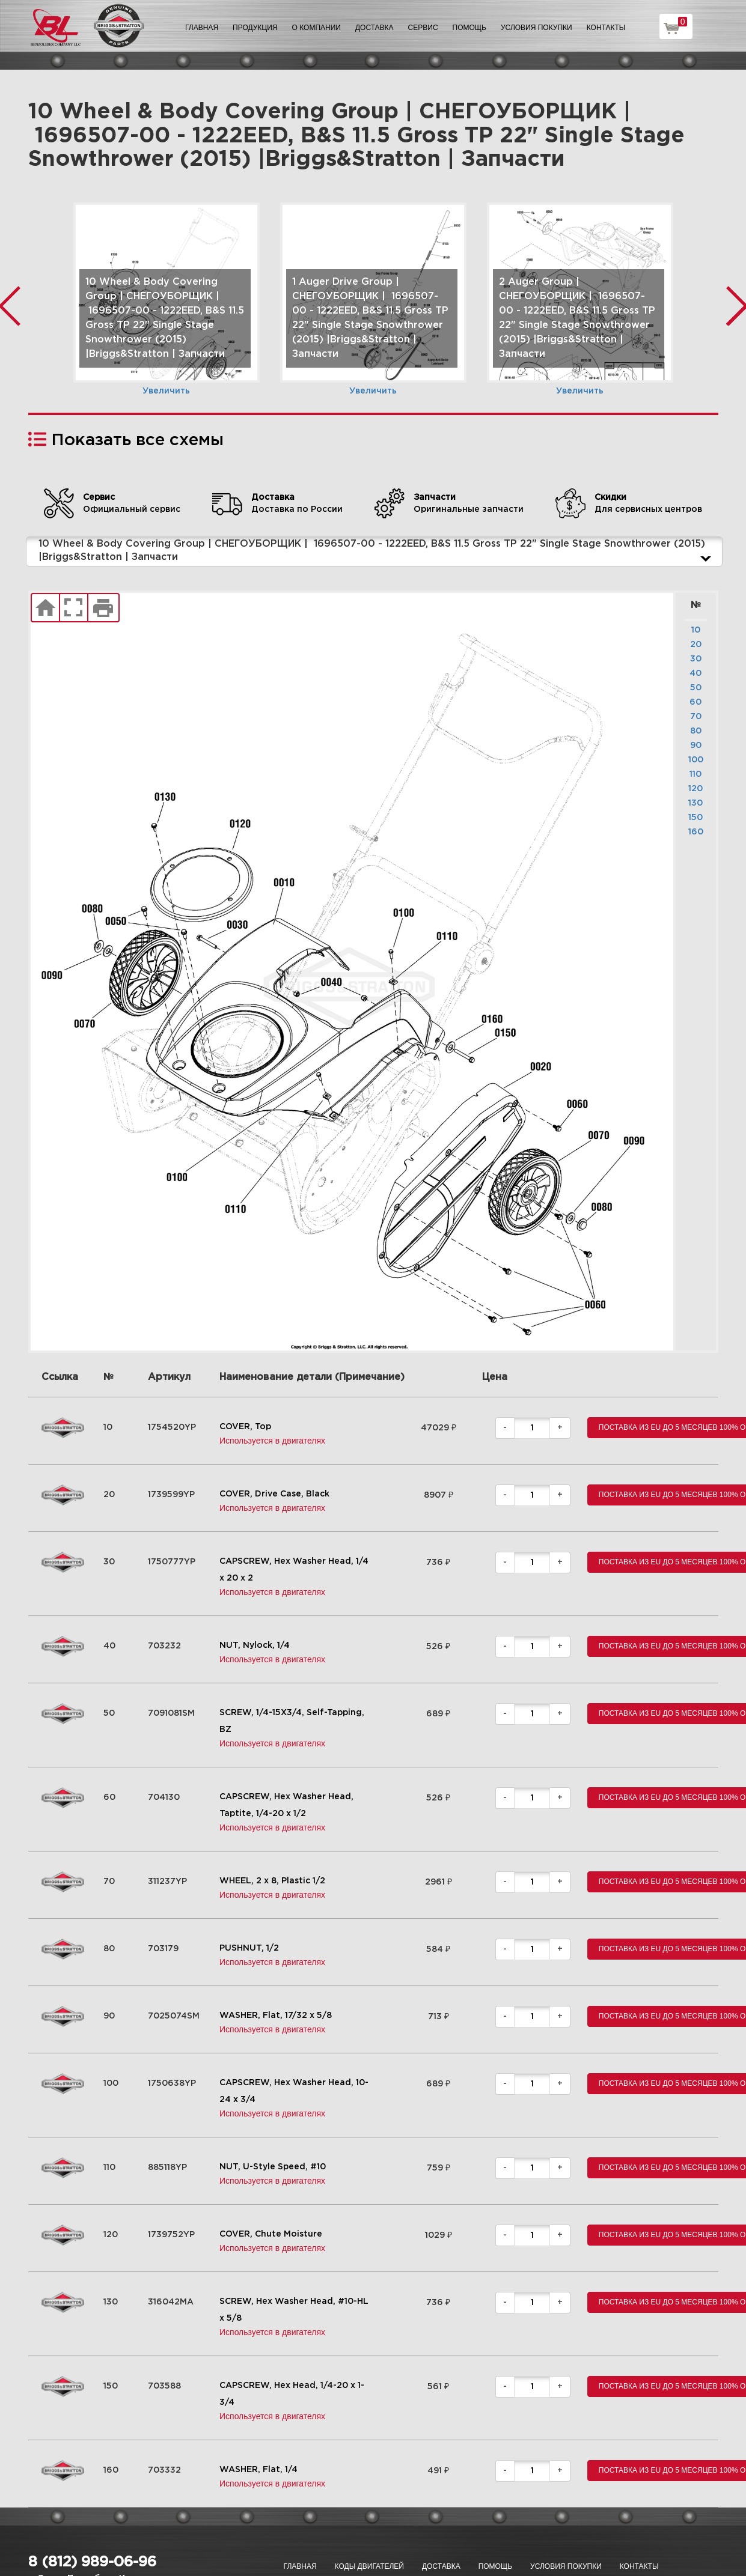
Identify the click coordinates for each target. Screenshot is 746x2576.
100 (695, 760)
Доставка (374, 27)
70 (696, 716)
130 (695, 803)
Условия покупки (536, 27)
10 (695, 630)
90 (696, 745)
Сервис (423, 27)
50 (696, 687)
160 (695, 832)
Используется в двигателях (272, 1440)
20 (696, 644)
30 (696, 659)
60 (695, 702)
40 (695, 673)
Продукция (255, 27)
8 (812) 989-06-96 (92, 2562)
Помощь (469, 27)
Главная (201, 27)
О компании (316, 27)
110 (695, 774)
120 (695, 788)
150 (695, 817)
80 (696, 731)
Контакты (606, 27)
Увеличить (166, 391)
